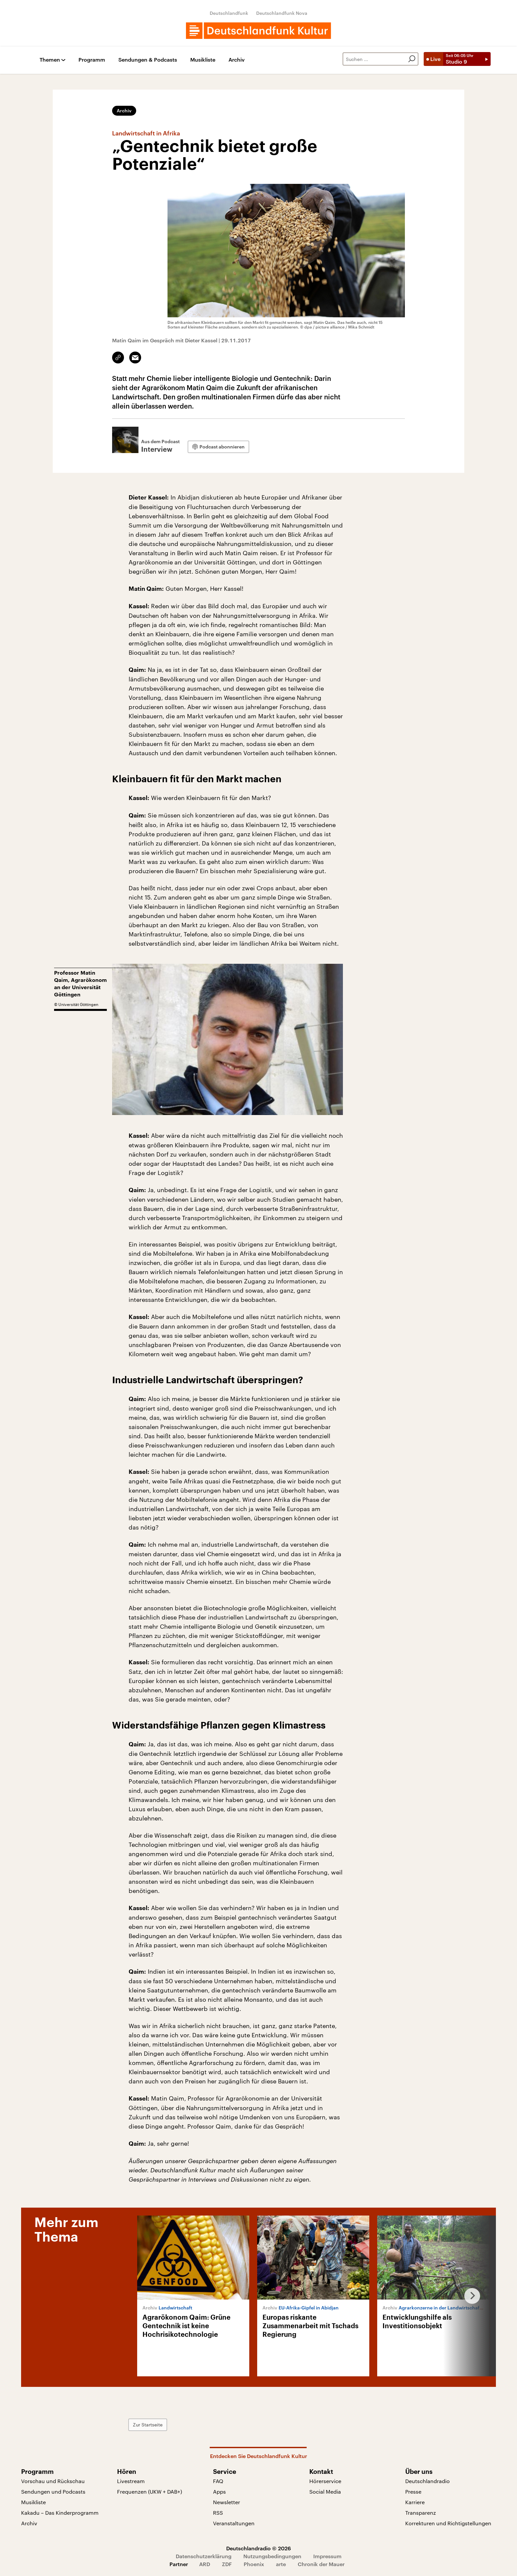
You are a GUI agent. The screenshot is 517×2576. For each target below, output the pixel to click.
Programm (91, 60)
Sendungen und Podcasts (53, 2491)
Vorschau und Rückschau (53, 2481)
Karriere (415, 2502)
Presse (413, 2491)
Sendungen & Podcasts (147, 60)
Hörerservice (325, 2481)
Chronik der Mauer (321, 2564)
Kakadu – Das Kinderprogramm (60, 2512)
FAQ (218, 2481)
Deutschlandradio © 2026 (258, 2548)
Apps (219, 2491)
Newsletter (226, 2502)
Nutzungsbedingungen (272, 2556)
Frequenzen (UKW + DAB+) (149, 2491)
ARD (204, 2564)
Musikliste (202, 60)
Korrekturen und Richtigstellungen (448, 2523)
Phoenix (254, 2564)
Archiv (236, 60)
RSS (218, 2512)
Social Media (325, 2491)
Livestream (131, 2481)
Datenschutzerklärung (203, 2556)
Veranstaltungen (234, 2523)
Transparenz (420, 2512)
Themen (50, 60)
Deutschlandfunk (229, 13)
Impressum (327, 2556)
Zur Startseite (148, 2424)
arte (281, 2564)
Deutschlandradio (427, 2481)
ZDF (227, 2564)
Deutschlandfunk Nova (281, 13)
